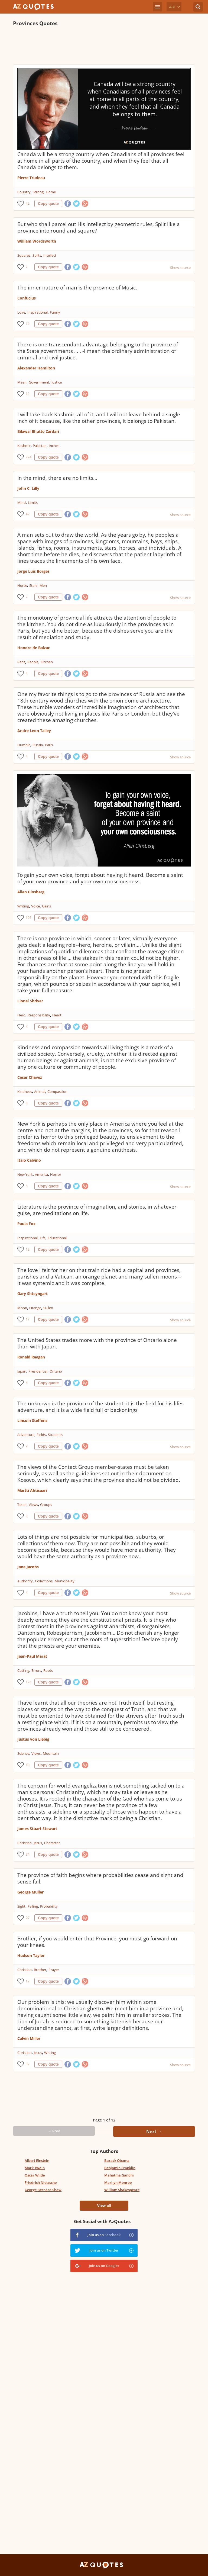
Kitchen (47, 661)
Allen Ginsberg (30, 891)
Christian (24, 1842)
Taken (22, 1504)
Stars (33, 585)
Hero (21, 1015)
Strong (38, 191)
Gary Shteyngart (32, 1293)
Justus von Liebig (33, 1739)
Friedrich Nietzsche (41, 2182)
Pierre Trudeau (31, 177)
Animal (39, 1091)
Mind (21, 502)
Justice (56, 382)
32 (28, 2064)
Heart (56, 1015)
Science (23, 1753)
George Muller (30, 1892)
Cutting (23, 1670)
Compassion (57, 1091)
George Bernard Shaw (43, 2189)
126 (28, 1682)
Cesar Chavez (29, 1077)
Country (24, 191)
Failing (33, 1906)
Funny (55, 312)
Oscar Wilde (35, 2175)
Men (43, 585)
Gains (46, 906)
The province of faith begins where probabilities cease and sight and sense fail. (100, 1878)
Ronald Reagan (31, 1357)
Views (33, 1504)
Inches (54, 445)
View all (104, 2205)
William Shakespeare (121, 2189)
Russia (37, 744)
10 (28, 1765)
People (32, 661)
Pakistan (40, 445)
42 (28, 203)
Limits (33, 502)
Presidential (37, 1371)
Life (43, 1237)
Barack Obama (116, 2160)
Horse (22, 585)
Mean (22, 382)
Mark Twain (35, 2167)
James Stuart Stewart (37, 1828)
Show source (180, 267)
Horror (55, 1174)
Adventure (25, 1434)
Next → (154, 2131)
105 (28, 917)
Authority (25, 1581)
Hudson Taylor (31, 1955)
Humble (23, 744)
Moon (22, 1307)
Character (52, 1842)
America (41, 1174)
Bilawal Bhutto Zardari (38, 431)
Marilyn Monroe (118, 2182)
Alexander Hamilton (36, 368)
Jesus (38, 1842)
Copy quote (48, 203)
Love (21, 312)
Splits (36, 255)
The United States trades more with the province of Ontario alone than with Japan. (97, 1343)
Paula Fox (26, 1223)
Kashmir (24, 445)
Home (51, 191)
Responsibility (39, 1015)
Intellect (49, 255)
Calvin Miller (28, 2038)
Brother (40, 1969)
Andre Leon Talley (34, 730)
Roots (48, 1670)
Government (39, 382)
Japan (21, 1371)
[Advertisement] (104, 45)
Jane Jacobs (28, 1566)
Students (55, 1434)
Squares (23, 255)
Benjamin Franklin (119, 2167)
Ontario (56, 1371)
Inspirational (37, 312)
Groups (46, 1504)
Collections (44, 1581)
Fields (41, 1434)
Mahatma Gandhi (119, 2175)
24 (28, 1854)
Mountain (51, 1753)
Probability (49, 1906)
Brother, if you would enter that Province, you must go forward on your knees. (97, 1941)
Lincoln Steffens (32, 1420)
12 (28, 323)
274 (28, 457)
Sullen (48, 1307)
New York (25, 1174)
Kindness (24, 1091)
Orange (35, 1307)
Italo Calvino (29, 1160)
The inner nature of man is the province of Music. (77, 287)
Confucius (26, 298)
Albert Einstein (37, 2160)
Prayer (53, 1969)
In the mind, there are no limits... (57, 478)
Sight (21, 1906)
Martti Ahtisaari (32, 1490)
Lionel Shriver (30, 1000)
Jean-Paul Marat (32, 1656)
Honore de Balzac (33, 647)
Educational (57, 1237)
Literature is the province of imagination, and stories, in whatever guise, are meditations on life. (97, 1209)
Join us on (104, 2234)
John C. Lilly (28, 488)
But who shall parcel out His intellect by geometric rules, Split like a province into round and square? (98, 227)
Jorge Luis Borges (33, 571)
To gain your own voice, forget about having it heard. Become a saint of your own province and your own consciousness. (100, 878)
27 (28, 1917)
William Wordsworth (36, 241)
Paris (21, 661)
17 (28, 1319)
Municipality (64, 1581)
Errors (36, 1670)
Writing (23, 906)
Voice (35, 906)
